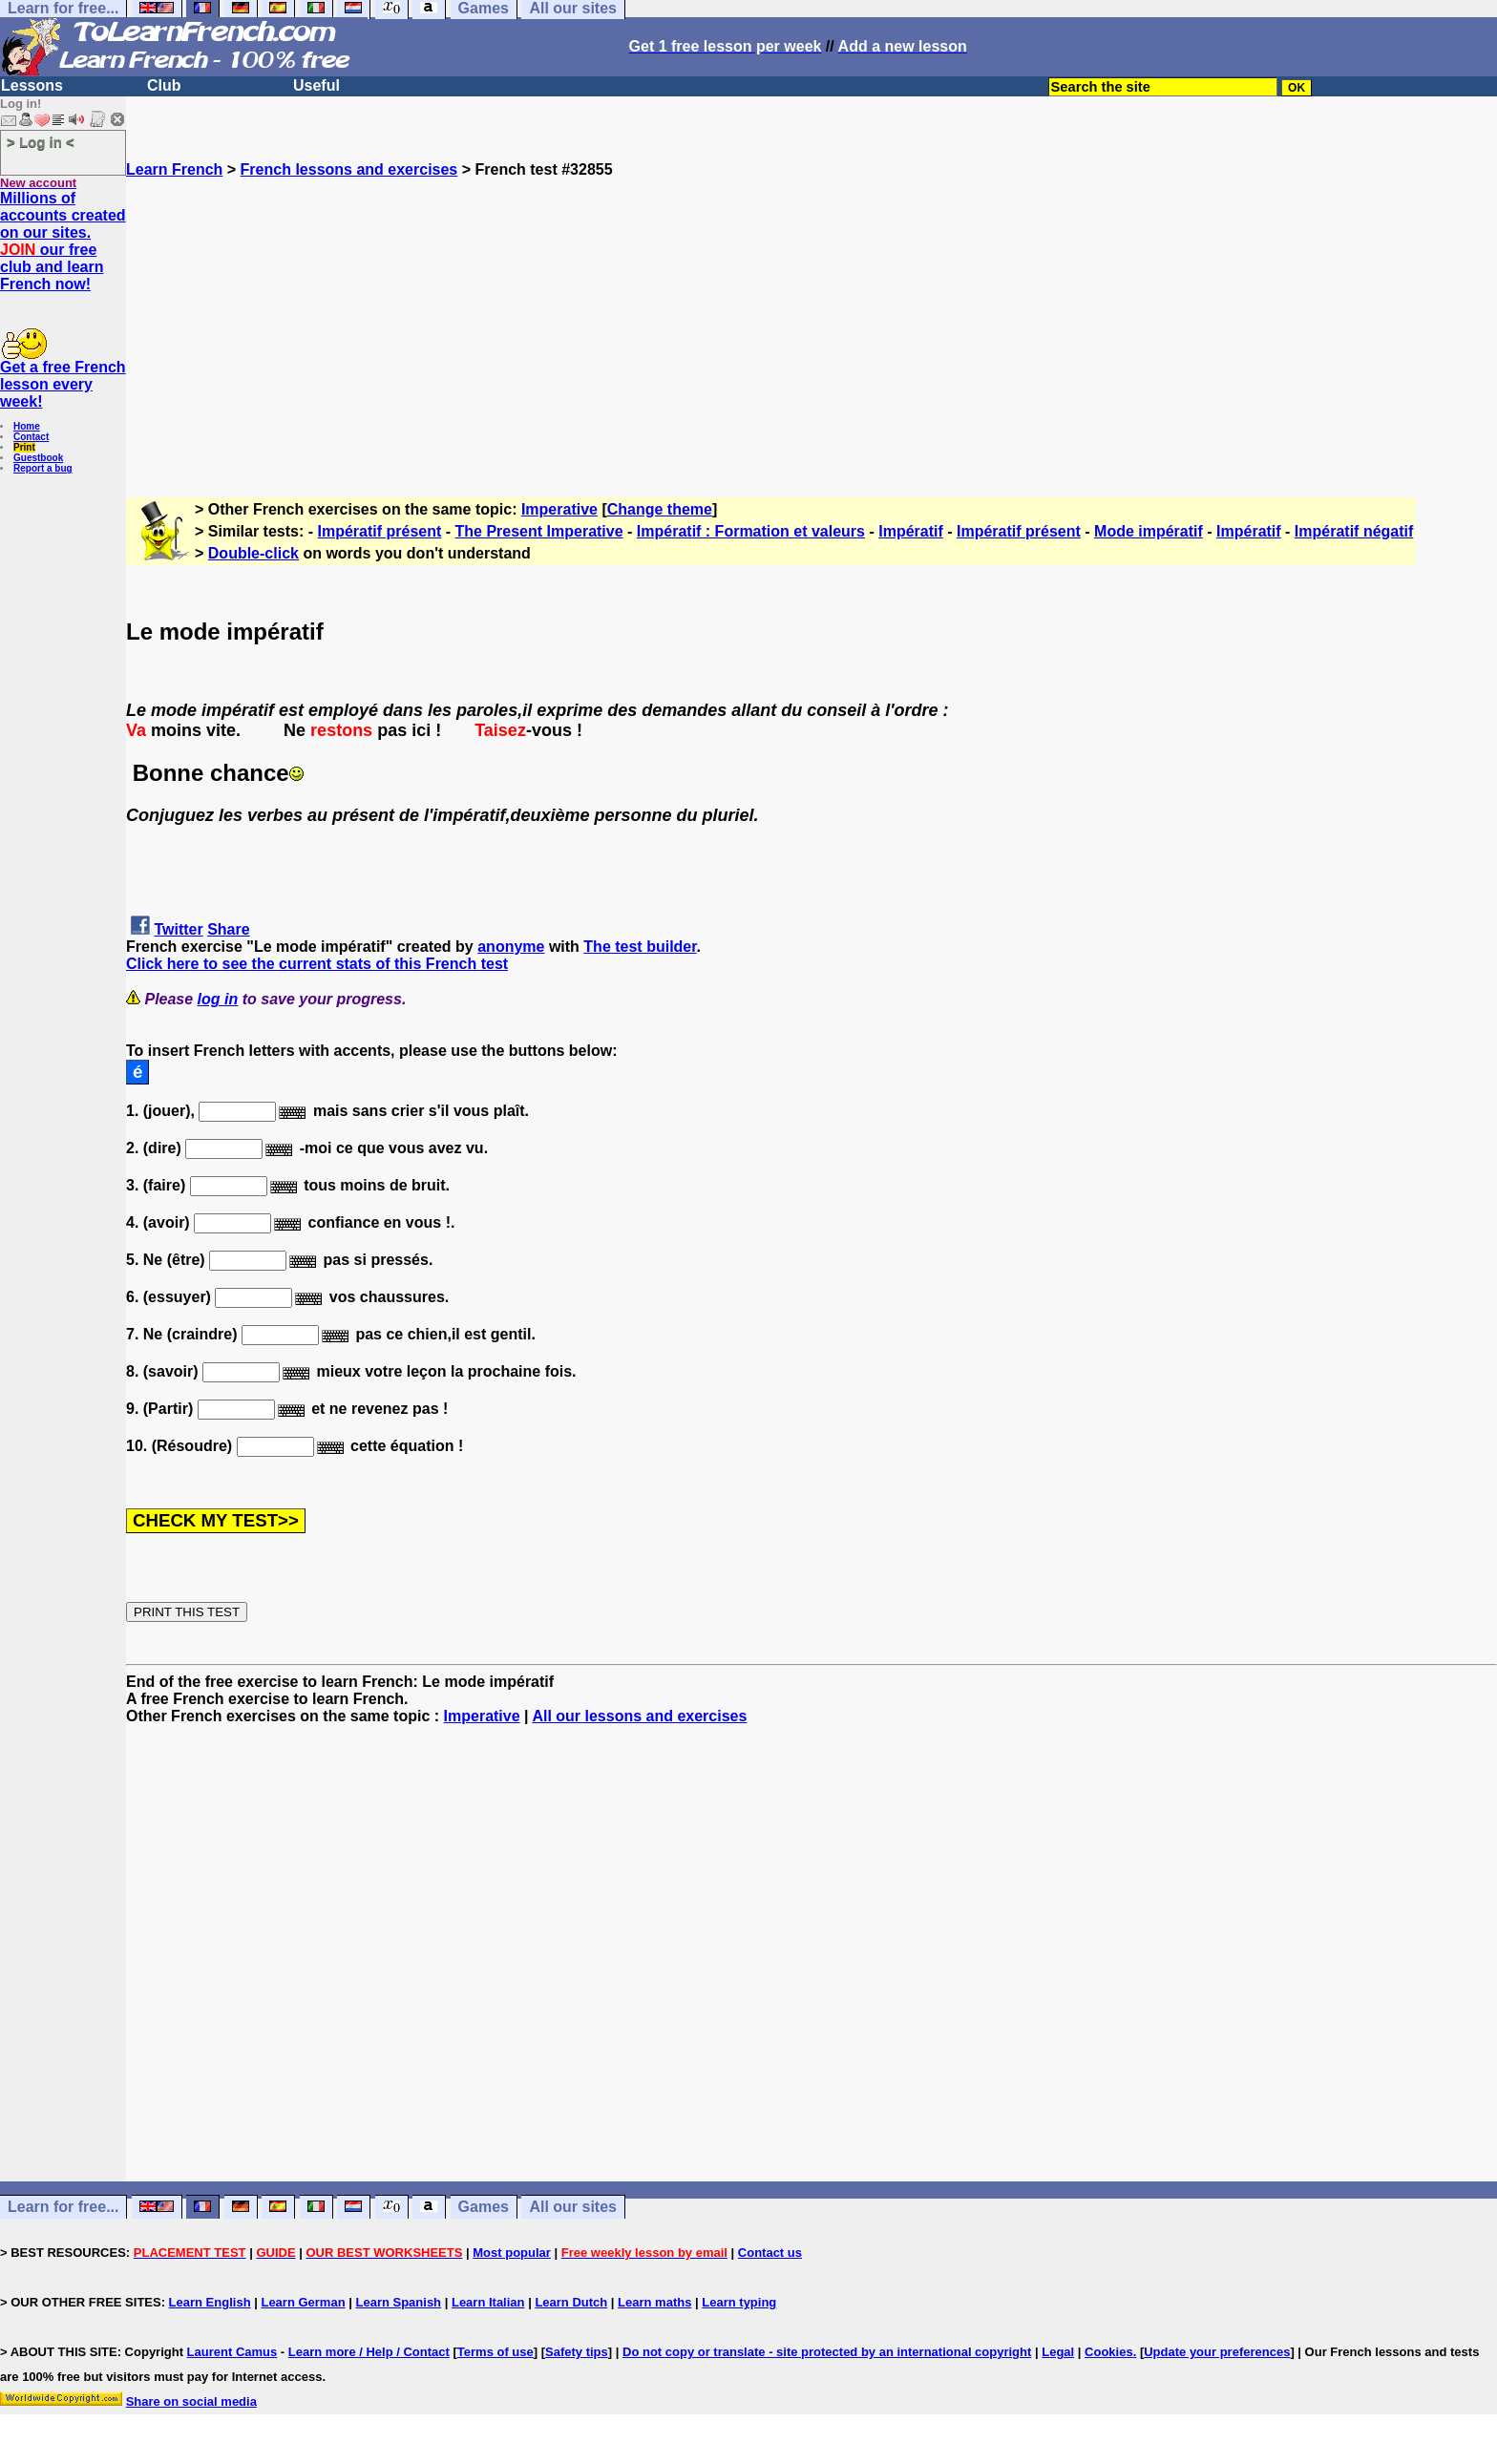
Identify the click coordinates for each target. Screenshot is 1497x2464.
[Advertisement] (811, 312)
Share (228, 929)
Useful (316, 85)
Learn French (174, 169)
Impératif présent (380, 531)
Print (24, 447)
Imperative (559, 509)
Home (26, 426)
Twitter (178, 929)
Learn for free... (63, 2207)
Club (164, 85)
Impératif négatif (1354, 531)
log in (218, 999)
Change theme (659, 509)
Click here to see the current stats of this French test (317, 964)
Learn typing (739, 2302)
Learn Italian (488, 2302)
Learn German (303, 2302)
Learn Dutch (571, 2302)
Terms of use (495, 2352)
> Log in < (40, 142)
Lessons (32, 85)
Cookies (1109, 2352)
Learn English (210, 2302)
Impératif (910, 531)
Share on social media (191, 2401)
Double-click (253, 553)
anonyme (510, 946)
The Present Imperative (539, 531)
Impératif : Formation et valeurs (751, 531)
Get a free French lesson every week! (63, 384)
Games (483, 2207)
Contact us (770, 2252)
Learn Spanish (398, 2302)
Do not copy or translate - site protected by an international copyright (826, 2352)
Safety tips (576, 2352)
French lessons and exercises (349, 169)
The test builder (639, 946)
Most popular (512, 2252)
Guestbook (38, 458)
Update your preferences (1217, 2352)
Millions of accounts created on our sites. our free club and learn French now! (63, 241)
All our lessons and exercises (639, 1716)
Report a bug (43, 468)
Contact (31, 437)
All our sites (573, 2207)
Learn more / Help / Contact (369, 2352)
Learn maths (654, 2302)
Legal (1058, 2352)
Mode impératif (1148, 531)
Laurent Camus (232, 2352)
